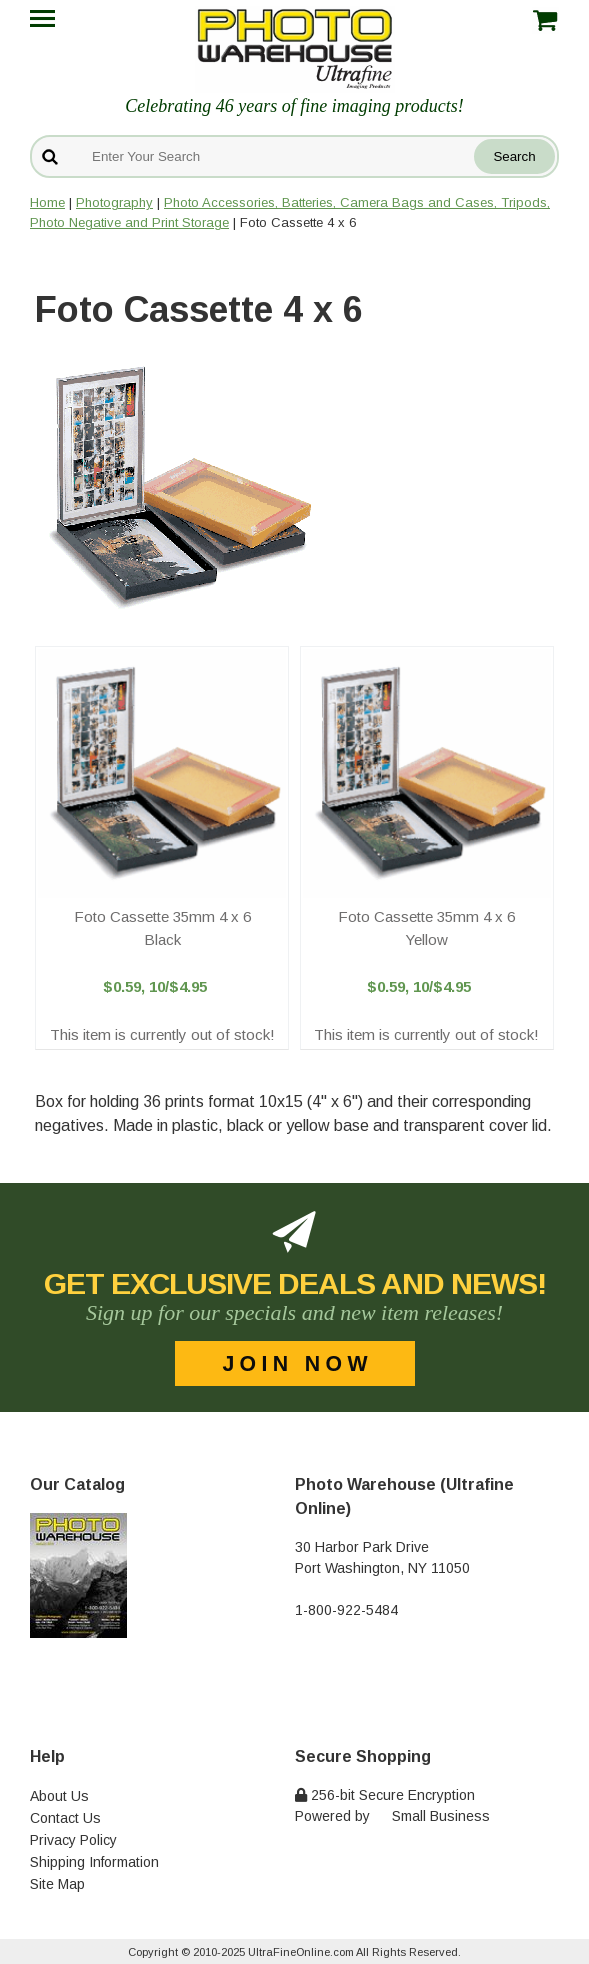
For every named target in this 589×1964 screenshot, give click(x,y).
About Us (59, 1796)
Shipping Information (94, 1862)
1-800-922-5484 (346, 1610)
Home (47, 202)
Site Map (57, 1884)
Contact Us (65, 1818)
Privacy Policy (73, 1840)
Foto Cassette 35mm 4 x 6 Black (162, 928)
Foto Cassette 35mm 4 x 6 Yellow (426, 928)
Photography (114, 202)
